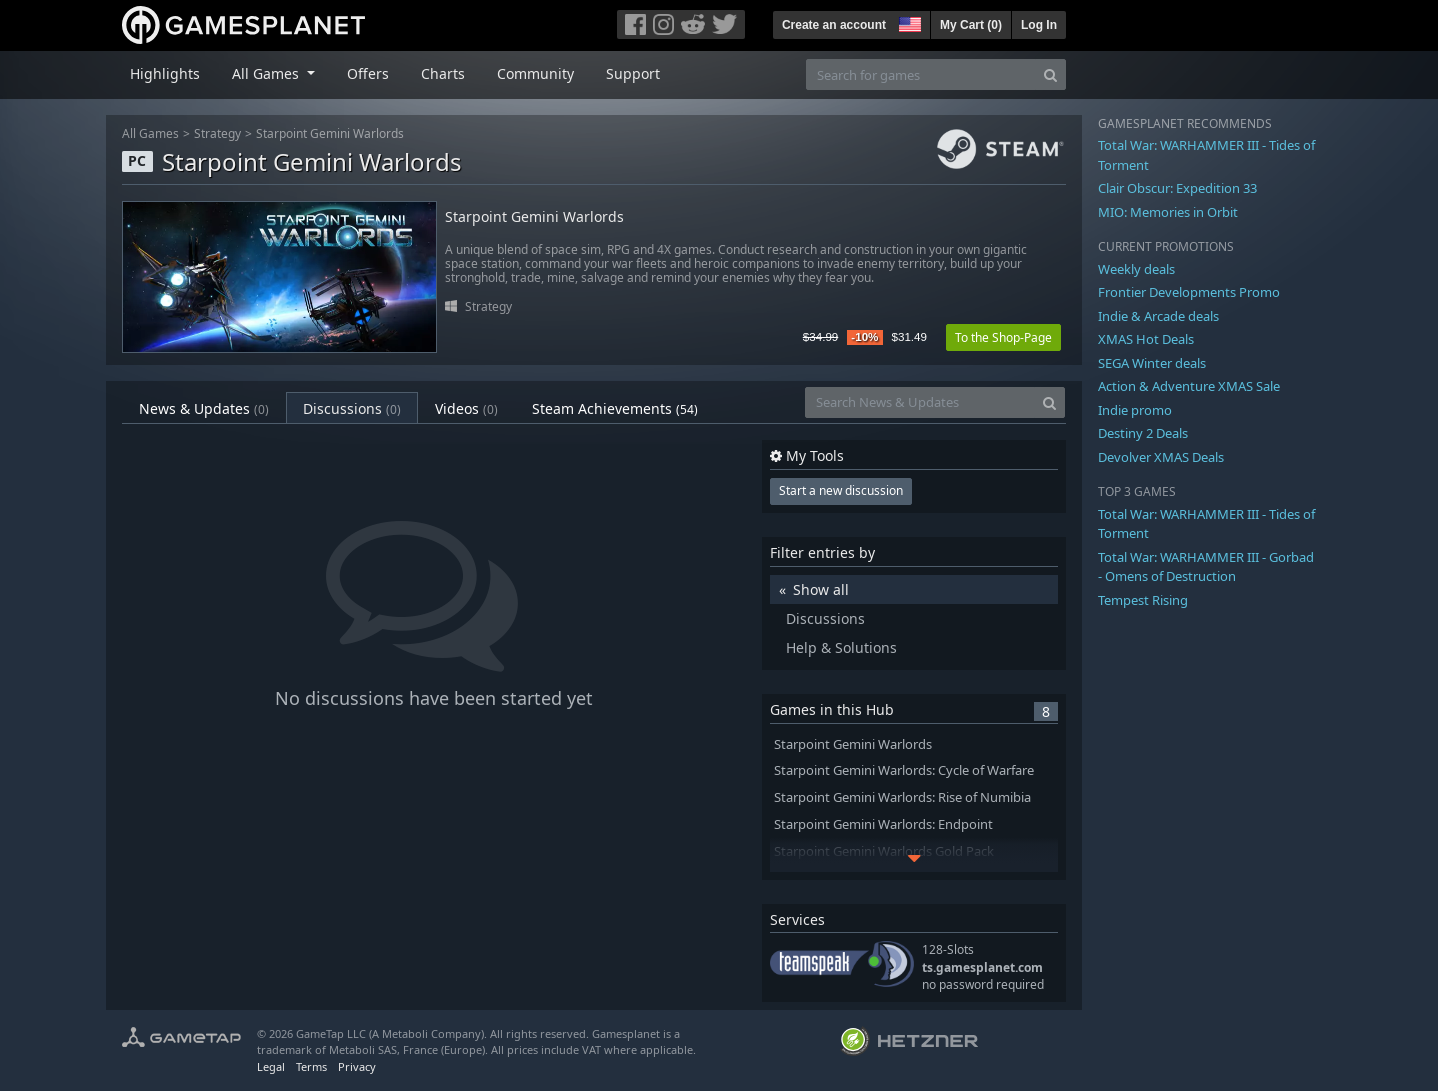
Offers (368, 73)
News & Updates (204, 408)
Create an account (834, 25)
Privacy (357, 1066)
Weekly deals (1136, 269)
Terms (311, 1066)
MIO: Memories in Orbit (1168, 212)
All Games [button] (267, 73)
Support (633, 73)
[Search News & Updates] (920, 402)
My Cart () (971, 25)
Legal (271, 1066)
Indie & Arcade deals (1158, 316)
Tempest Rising (1143, 600)
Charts (443, 73)
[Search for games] (921, 74)
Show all (821, 589)
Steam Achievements (615, 408)
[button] (908, 22)
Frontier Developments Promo (1189, 292)
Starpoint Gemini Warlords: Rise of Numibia (902, 797)
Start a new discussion (841, 490)
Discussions (352, 408)
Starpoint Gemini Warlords (330, 133)
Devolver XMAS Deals (1161, 457)
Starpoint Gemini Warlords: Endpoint (883, 824)
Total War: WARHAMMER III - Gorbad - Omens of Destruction (1206, 567)
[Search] (1050, 74)
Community (535, 73)
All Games (150, 133)
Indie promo (1135, 410)
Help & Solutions (841, 647)
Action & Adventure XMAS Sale (1189, 386)
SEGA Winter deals (1152, 363)
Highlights (165, 73)
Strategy (217, 133)
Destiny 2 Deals (1143, 433)
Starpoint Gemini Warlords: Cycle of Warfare (904, 770)
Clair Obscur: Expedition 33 (1177, 188)
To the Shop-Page (1003, 337)
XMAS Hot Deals (1146, 339)
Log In (1039, 25)
